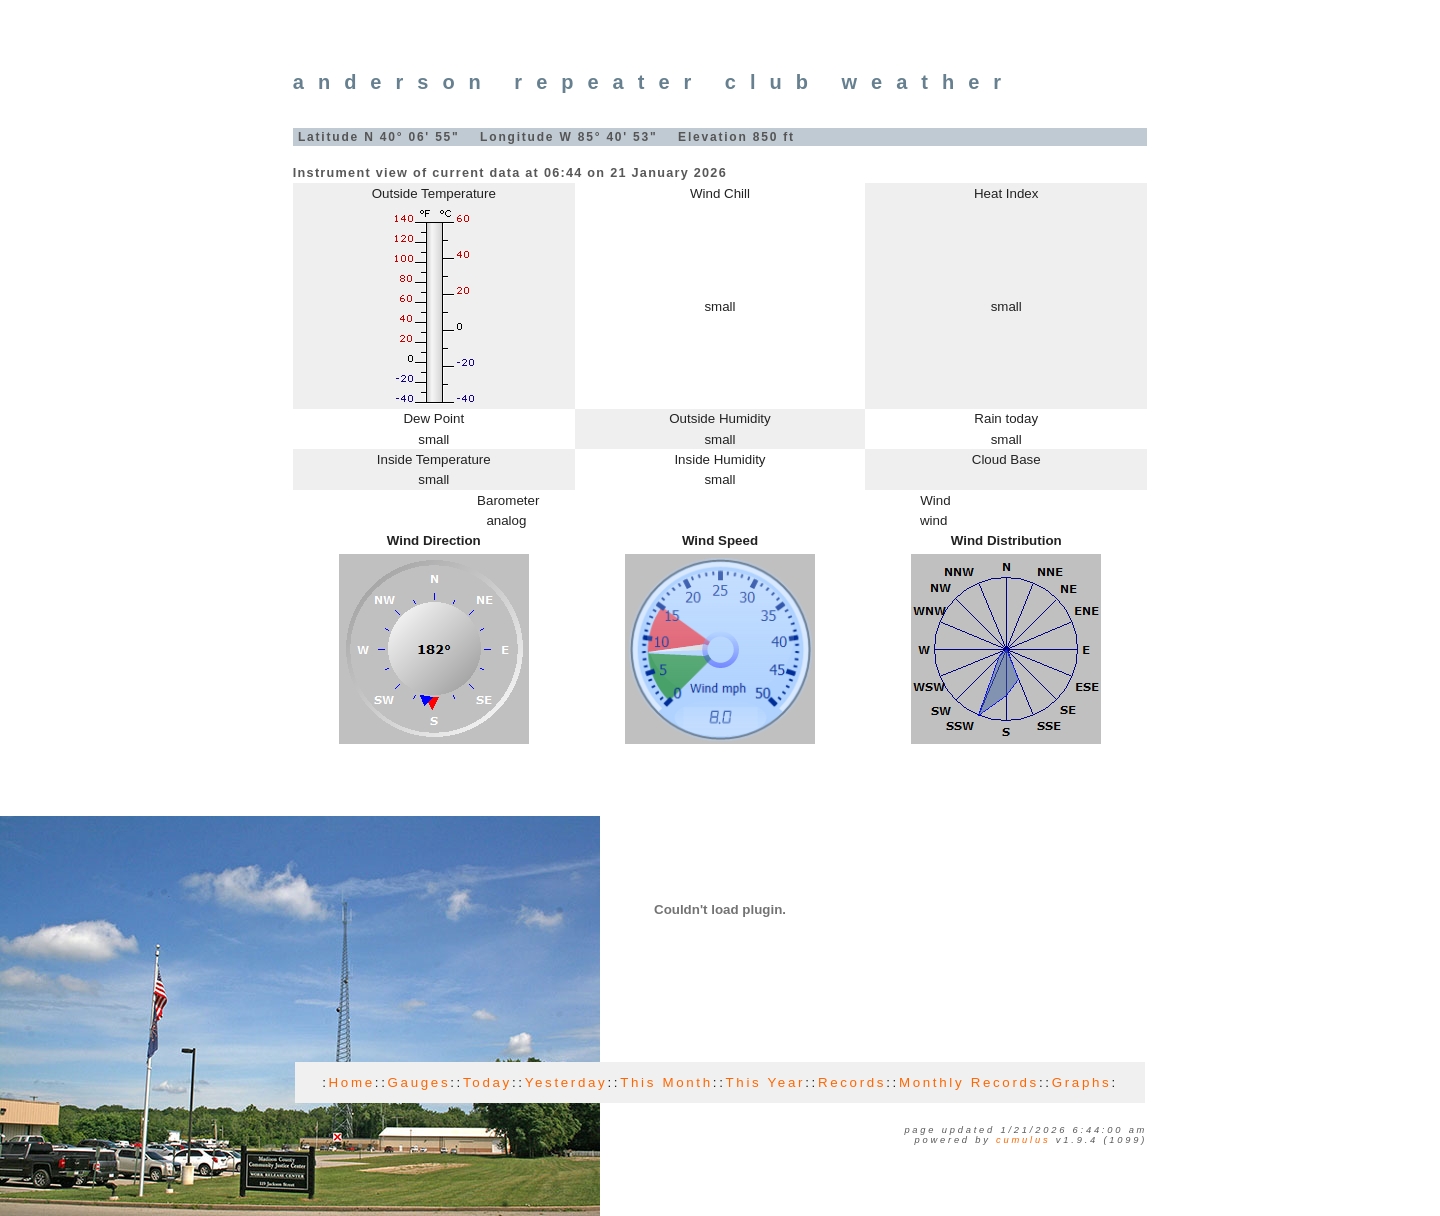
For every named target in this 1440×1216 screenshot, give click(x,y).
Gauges (419, 1082)
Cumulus (1023, 1140)
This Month (666, 1082)
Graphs (1082, 1082)
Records (852, 1082)
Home (352, 1082)
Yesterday (566, 1082)
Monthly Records (969, 1082)
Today (487, 1082)
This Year (766, 1082)
